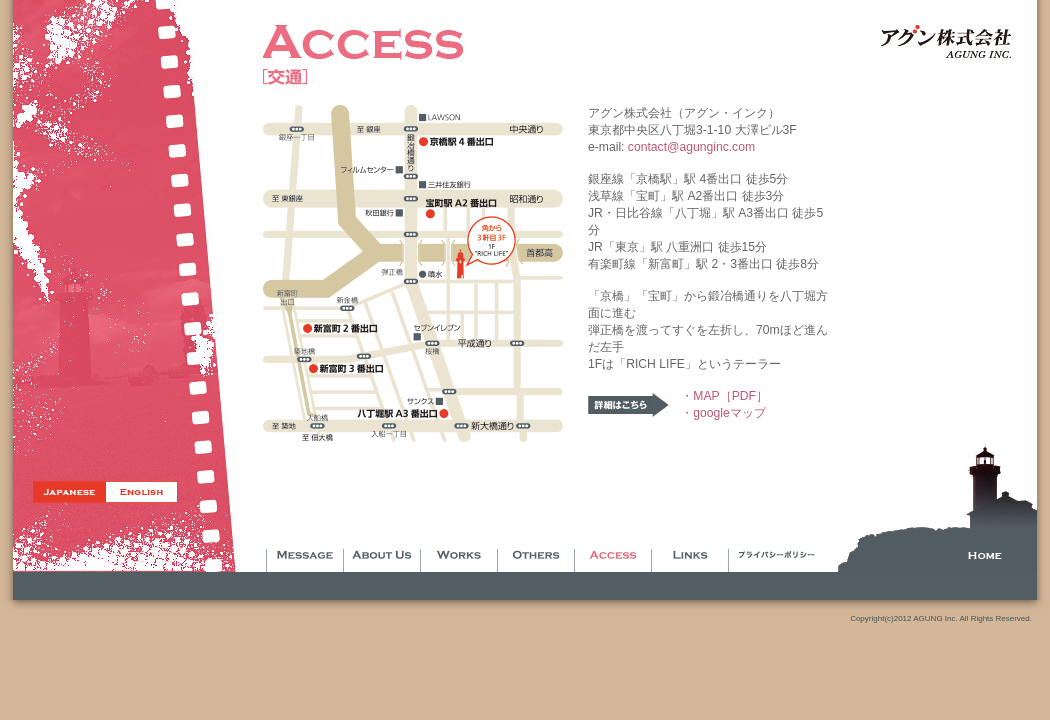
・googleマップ (723, 413)
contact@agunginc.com (691, 147)
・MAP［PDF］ (724, 396)
